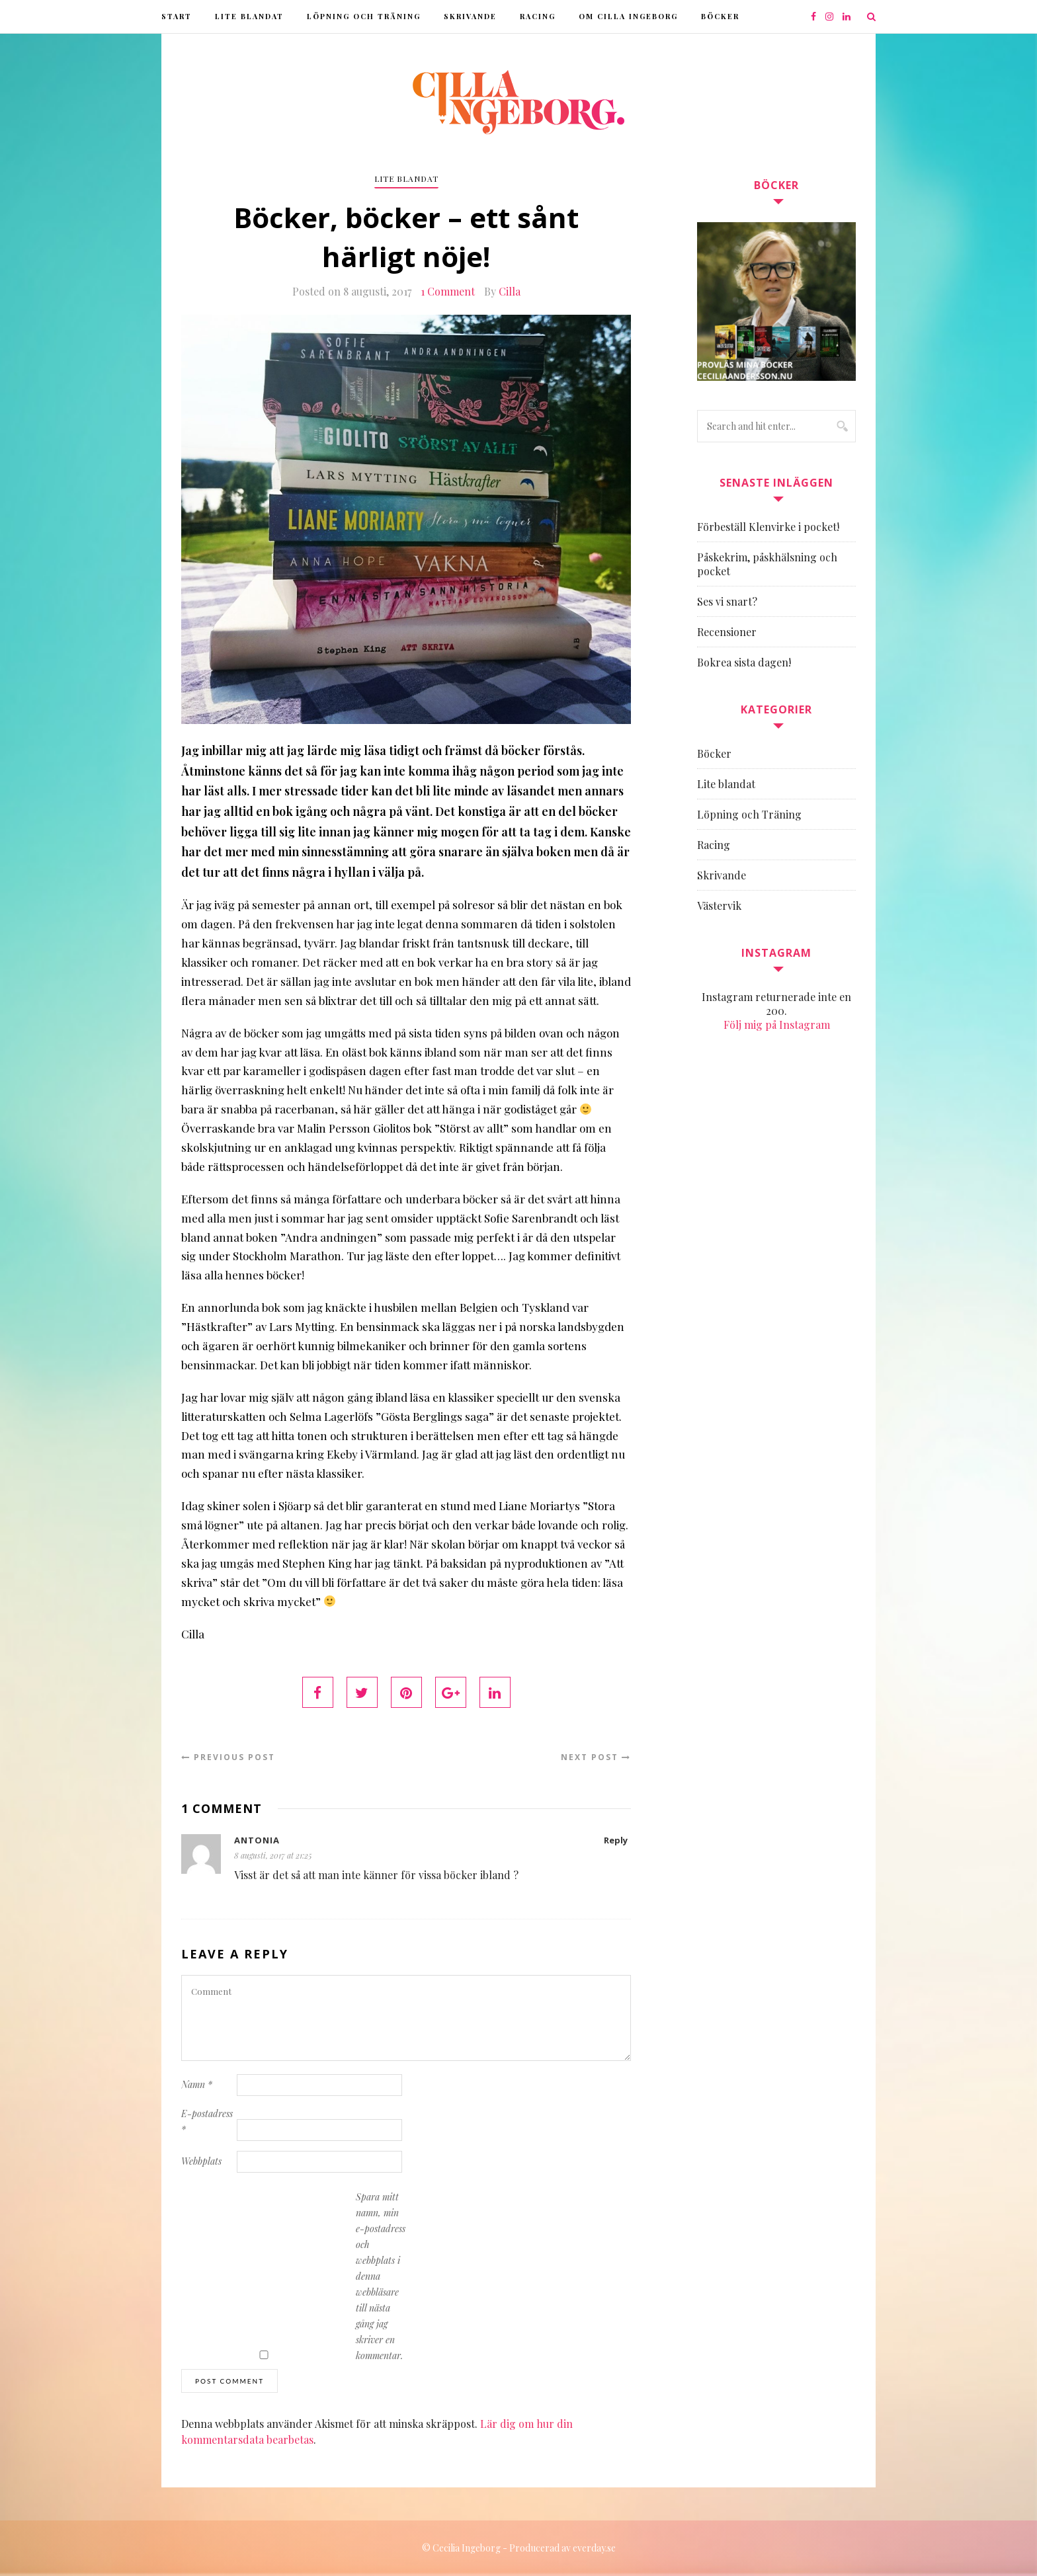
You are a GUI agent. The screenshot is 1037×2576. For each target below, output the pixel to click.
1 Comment (448, 291)
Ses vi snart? (727, 601)
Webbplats (201, 2161)
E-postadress (207, 2121)
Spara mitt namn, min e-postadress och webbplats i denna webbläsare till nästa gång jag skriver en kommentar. (380, 2276)
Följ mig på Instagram (777, 1024)
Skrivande (470, 16)
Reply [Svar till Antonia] (616, 1840)
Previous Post (228, 1757)
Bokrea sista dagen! (744, 662)
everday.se (594, 2548)
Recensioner (727, 632)
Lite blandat (249, 16)
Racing (538, 16)
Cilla (509, 291)
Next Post (596, 1757)
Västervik (719, 905)
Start (176, 16)
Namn (196, 2084)
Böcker (720, 16)
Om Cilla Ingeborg (628, 16)
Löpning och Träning (364, 16)
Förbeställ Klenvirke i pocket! (768, 527)
